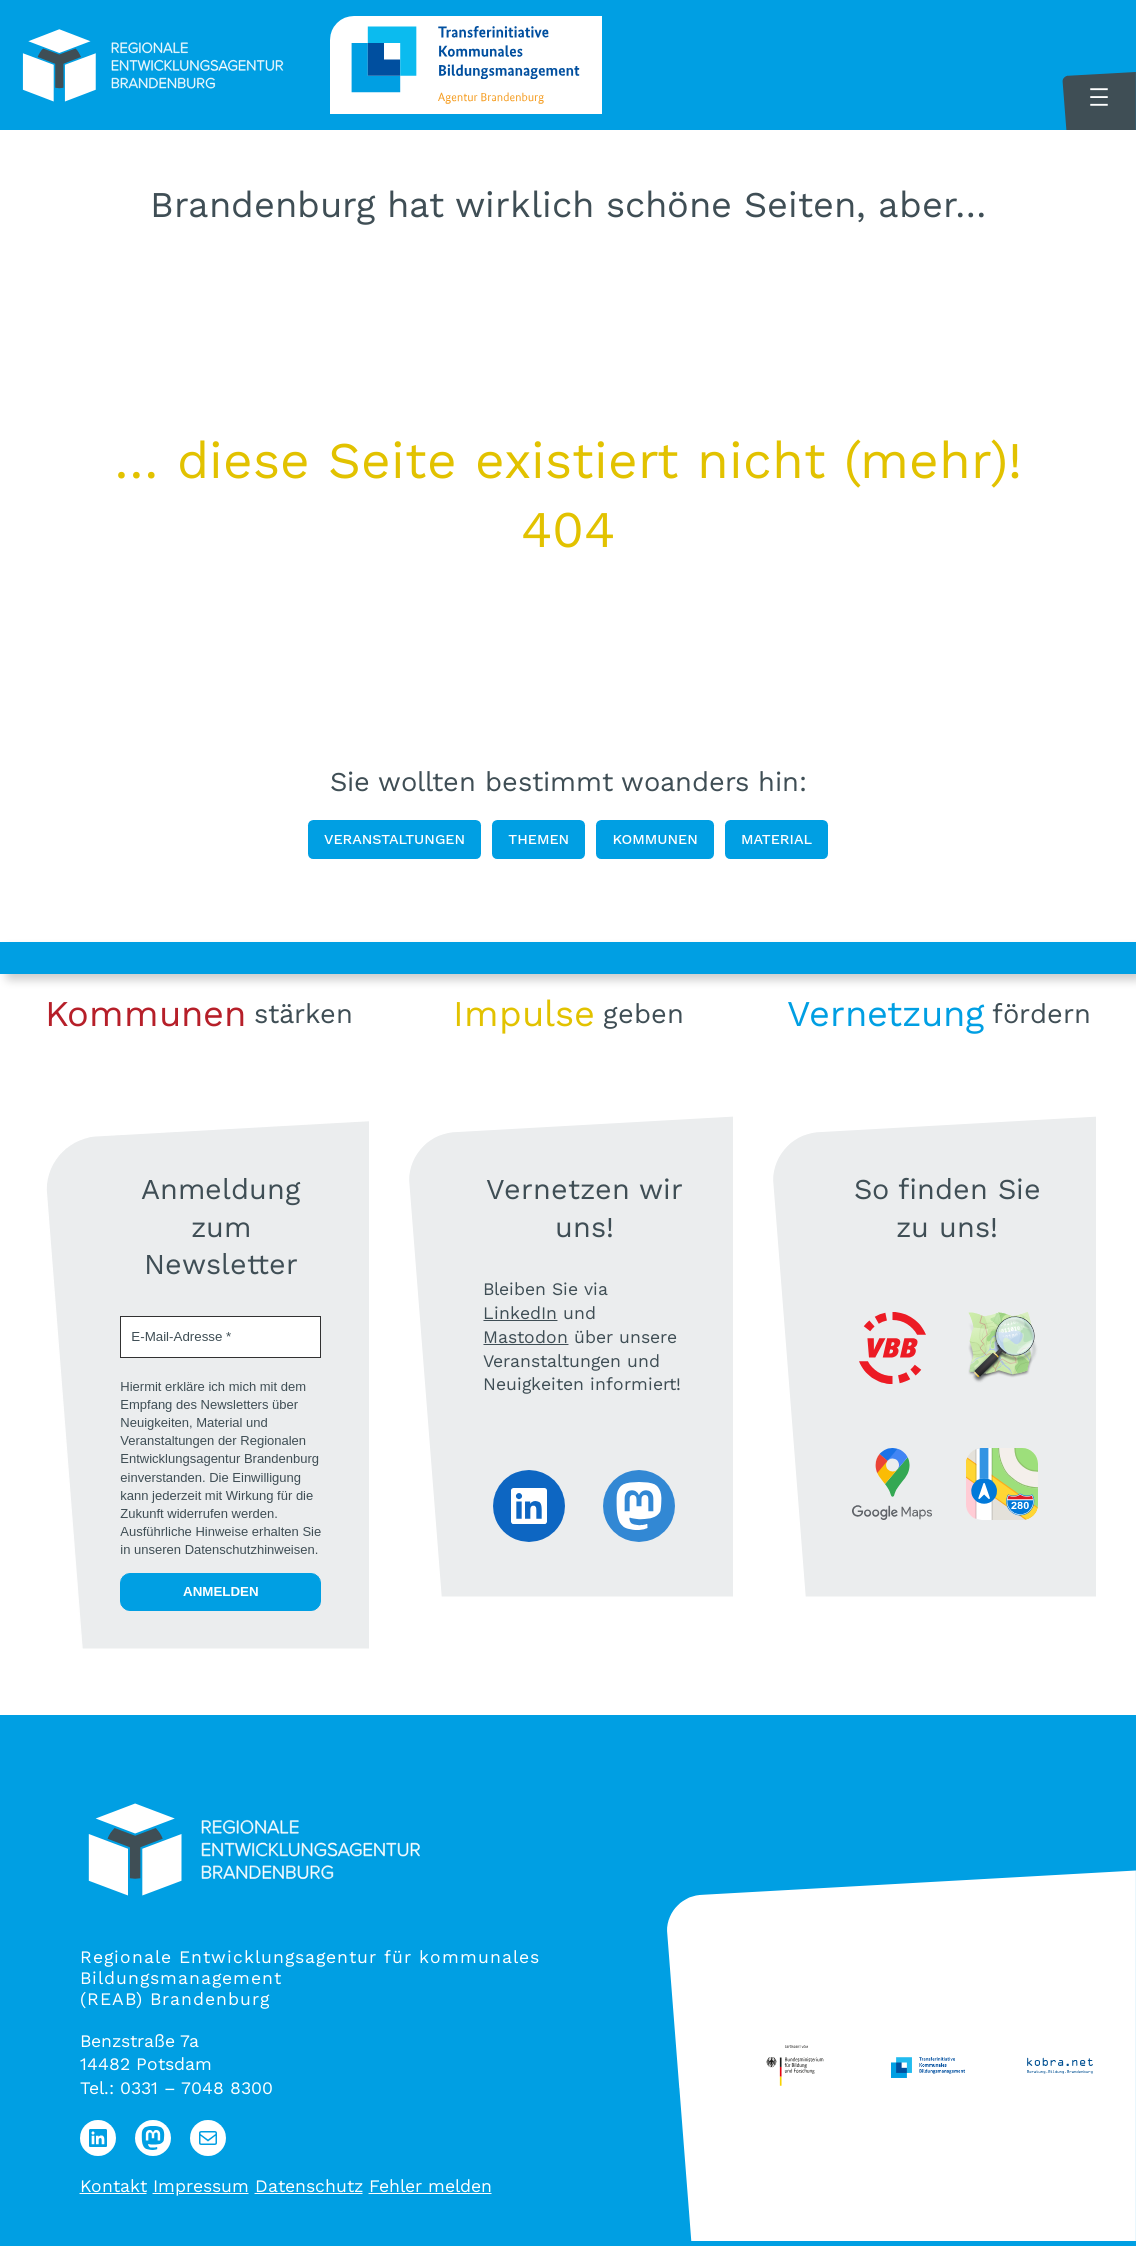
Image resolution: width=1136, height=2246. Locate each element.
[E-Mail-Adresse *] (220, 1337)
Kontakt (113, 2186)
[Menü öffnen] (1099, 97)
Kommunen (654, 839)
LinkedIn (520, 1313)
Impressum (201, 2186)
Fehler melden (430, 2186)
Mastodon (525, 1337)
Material (776, 839)
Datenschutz (309, 2186)
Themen (538, 839)
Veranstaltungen (394, 839)
